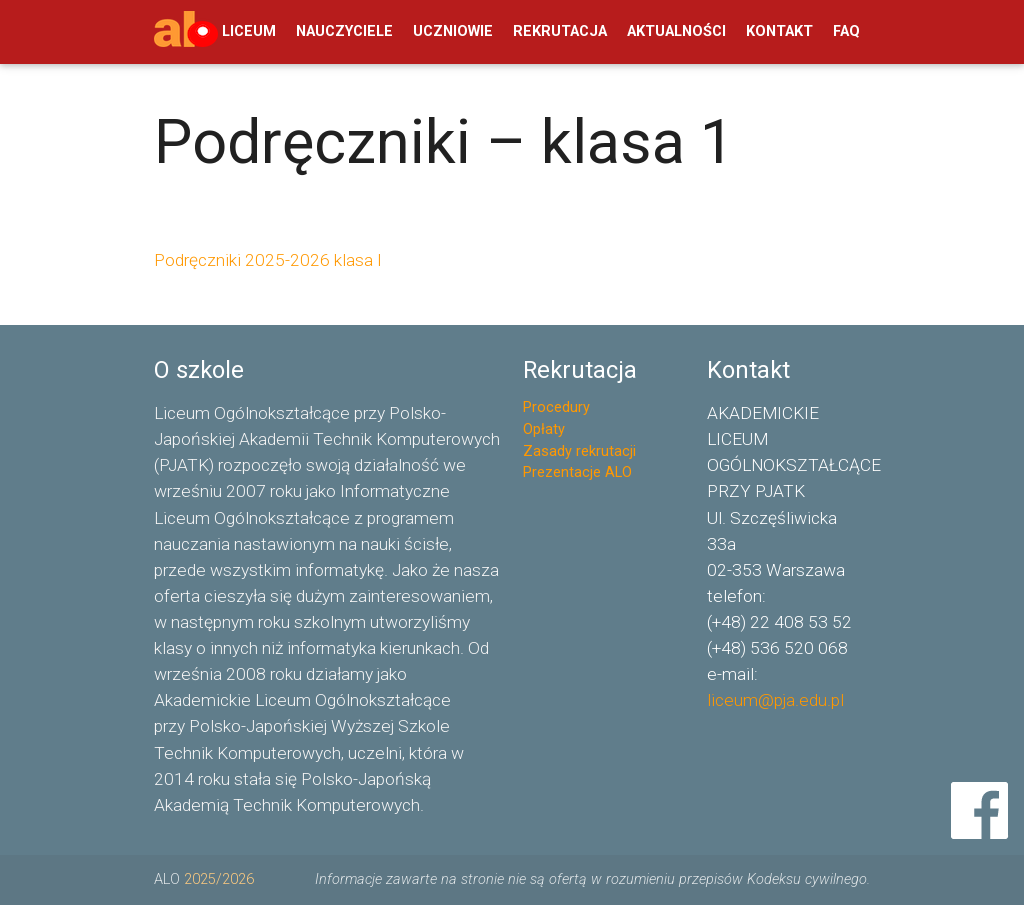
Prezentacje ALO (577, 472)
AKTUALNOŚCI (676, 31)
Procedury (556, 407)
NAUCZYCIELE (344, 31)
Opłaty (544, 429)
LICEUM (249, 31)
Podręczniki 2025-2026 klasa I (268, 260)
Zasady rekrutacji (579, 451)
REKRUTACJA (560, 31)
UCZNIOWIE (453, 31)
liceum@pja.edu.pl (775, 700)
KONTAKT (779, 31)
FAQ (846, 31)
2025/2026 (219, 879)
